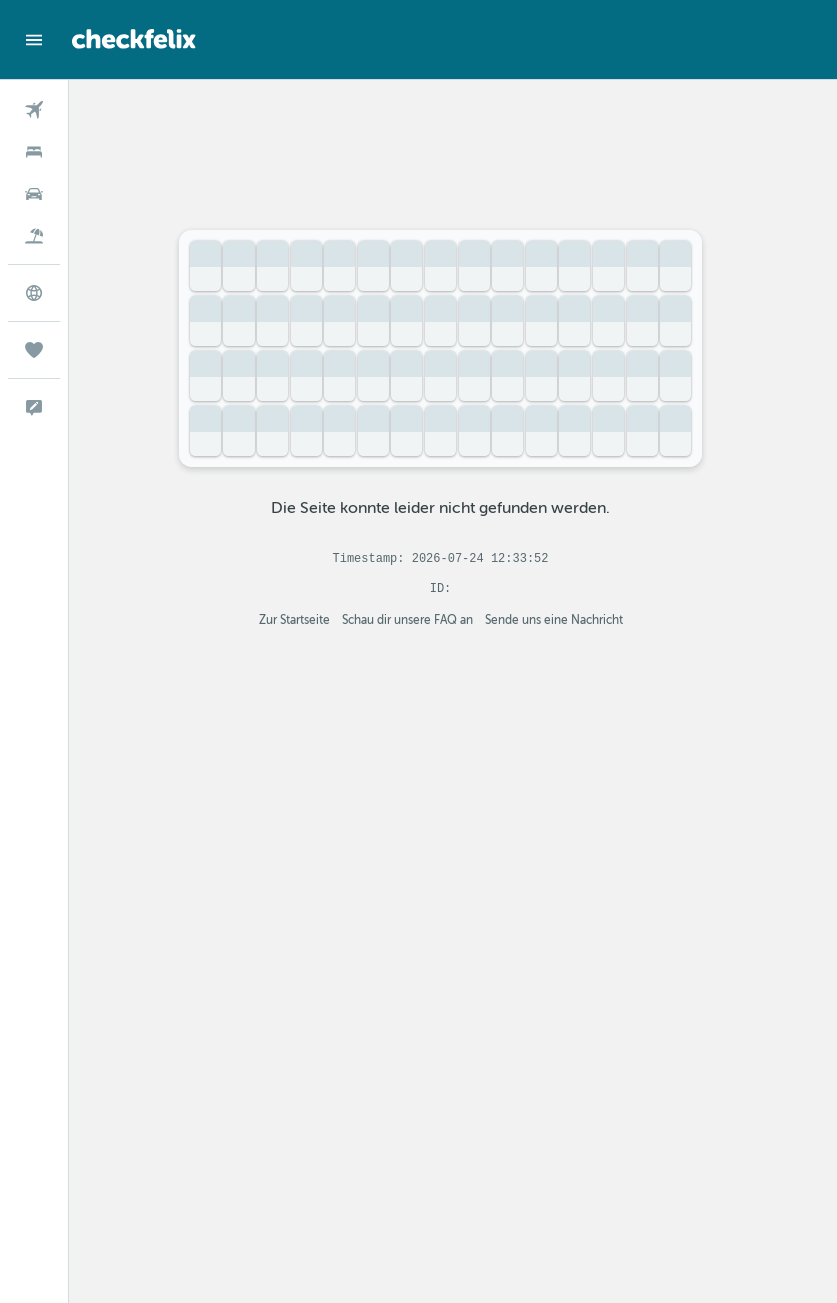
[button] (34, 40)
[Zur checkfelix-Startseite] (134, 39)
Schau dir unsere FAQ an (419, 620)
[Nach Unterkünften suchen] (34, 152)
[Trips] (34, 350)
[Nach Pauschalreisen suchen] (34, 236)
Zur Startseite (306, 620)
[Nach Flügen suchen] (34, 110)
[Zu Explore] (34, 293)
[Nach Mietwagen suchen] (34, 194)
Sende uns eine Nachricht (566, 620)
